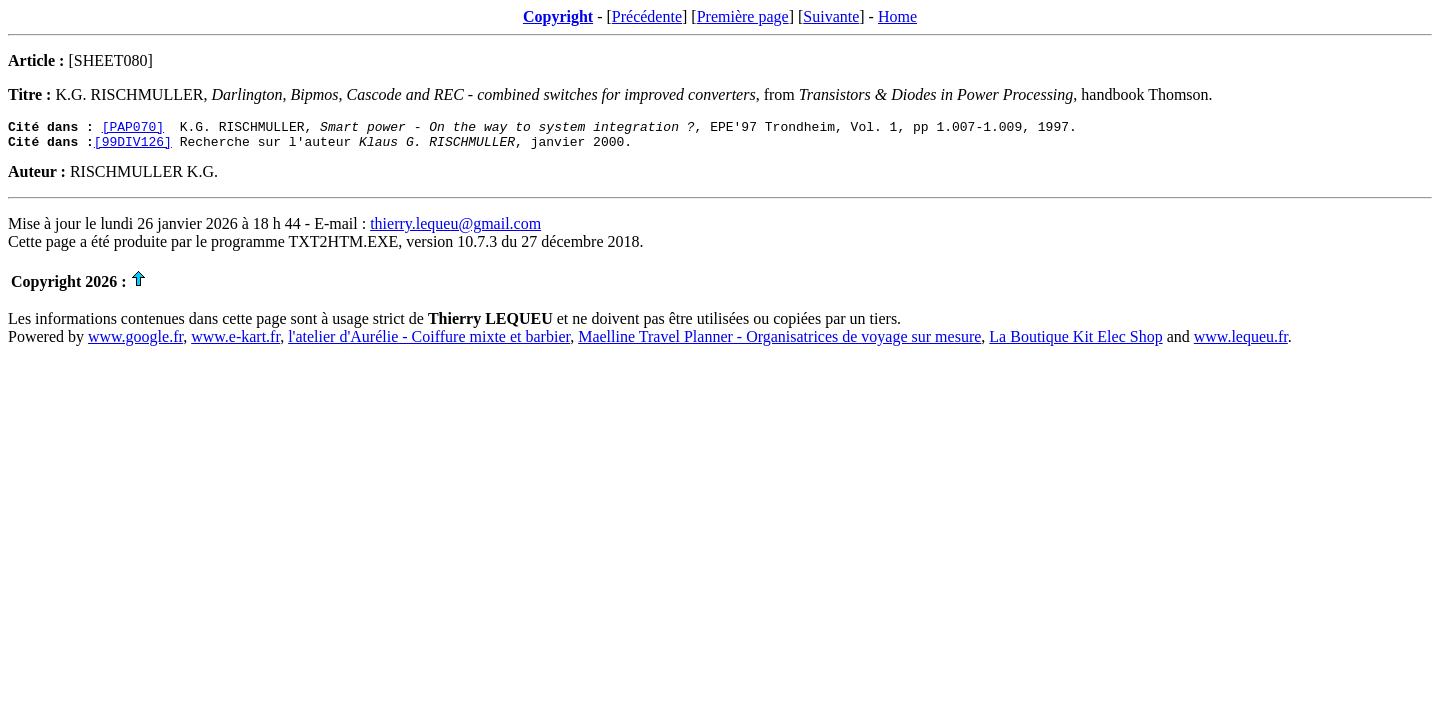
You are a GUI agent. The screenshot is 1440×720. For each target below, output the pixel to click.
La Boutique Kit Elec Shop (1075, 342)
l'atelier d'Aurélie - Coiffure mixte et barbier (429, 342)
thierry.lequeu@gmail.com (455, 229)
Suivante (831, 16)
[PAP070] (133, 129)
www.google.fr (135, 342)
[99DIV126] (133, 147)
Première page (743, 16)
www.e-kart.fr (235, 342)
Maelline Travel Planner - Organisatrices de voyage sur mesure (779, 342)
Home (897, 16)
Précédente (647, 16)
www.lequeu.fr (1241, 342)
